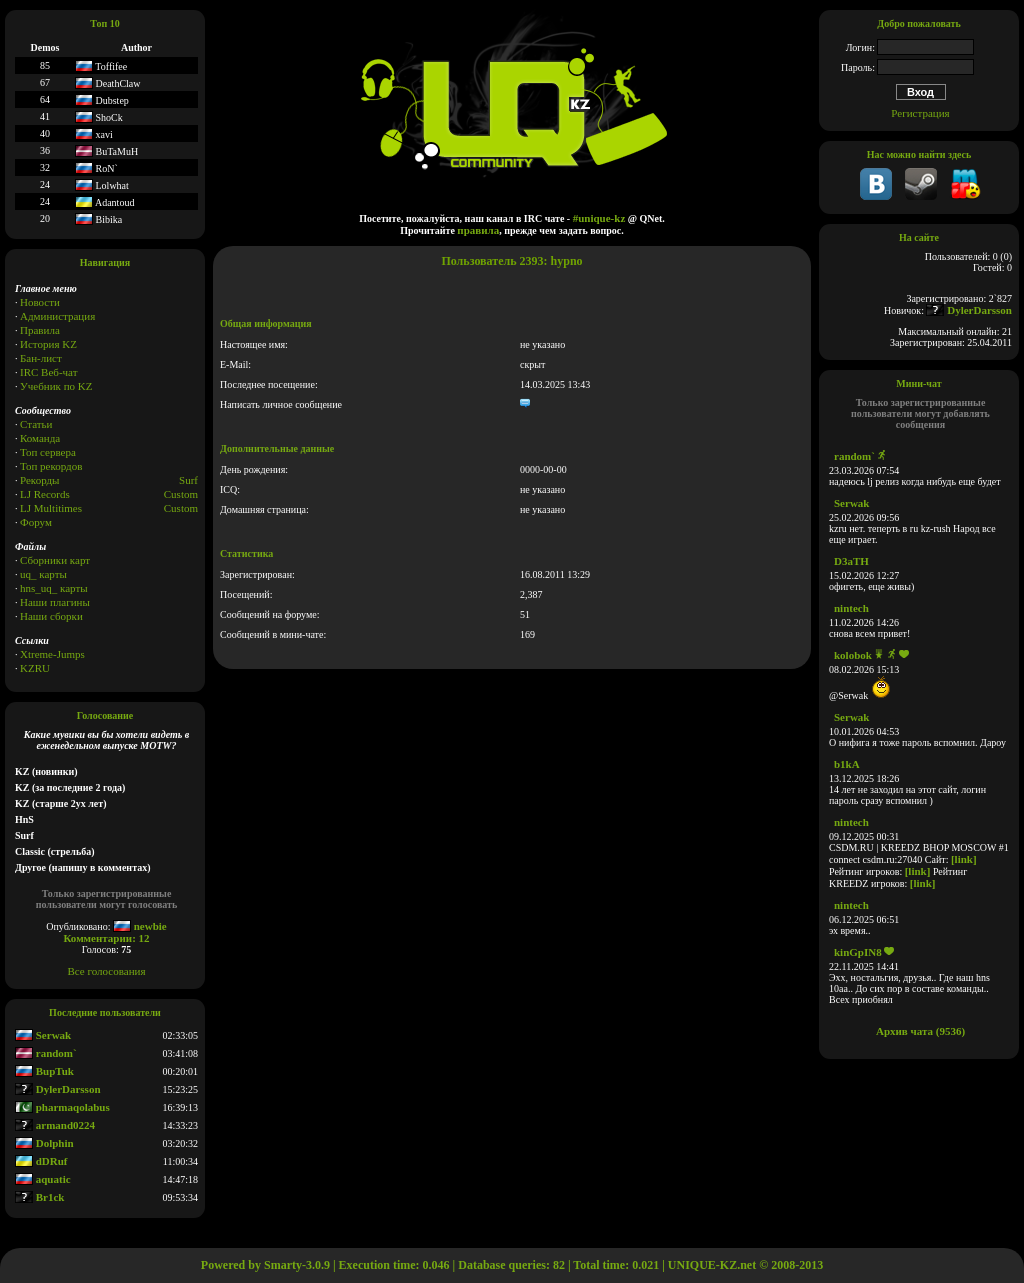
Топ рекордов (51, 466)
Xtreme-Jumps (52, 654)
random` (46, 1053)
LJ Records (45, 494)
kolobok (853, 655)
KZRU (35, 668)
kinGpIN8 (858, 952)
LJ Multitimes (51, 508)
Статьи (36, 424)
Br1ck (39, 1197)
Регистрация (920, 113)
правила (478, 230)
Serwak (43, 1035)
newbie (140, 926)
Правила (40, 330)
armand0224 (55, 1125)
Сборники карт (55, 560)
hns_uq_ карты (54, 588)
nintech (851, 608)
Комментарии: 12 (106, 938)
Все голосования (107, 971)
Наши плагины (55, 602)
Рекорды (39, 480)
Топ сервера (48, 452)
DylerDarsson (58, 1089)
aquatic (43, 1179)
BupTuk (44, 1071)
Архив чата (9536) (920, 1031)
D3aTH (851, 561)
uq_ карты (43, 574)
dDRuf (41, 1161)
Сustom (181, 508)
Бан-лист (41, 358)
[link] (964, 859)
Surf (188, 480)
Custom (181, 494)
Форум (36, 522)
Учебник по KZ (56, 386)
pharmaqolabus (62, 1107)
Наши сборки (51, 616)
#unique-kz (599, 218)
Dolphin (44, 1143)
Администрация (57, 316)
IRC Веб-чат (49, 372)
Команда (40, 438)
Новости (40, 302)
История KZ (48, 344)
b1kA (847, 764)
